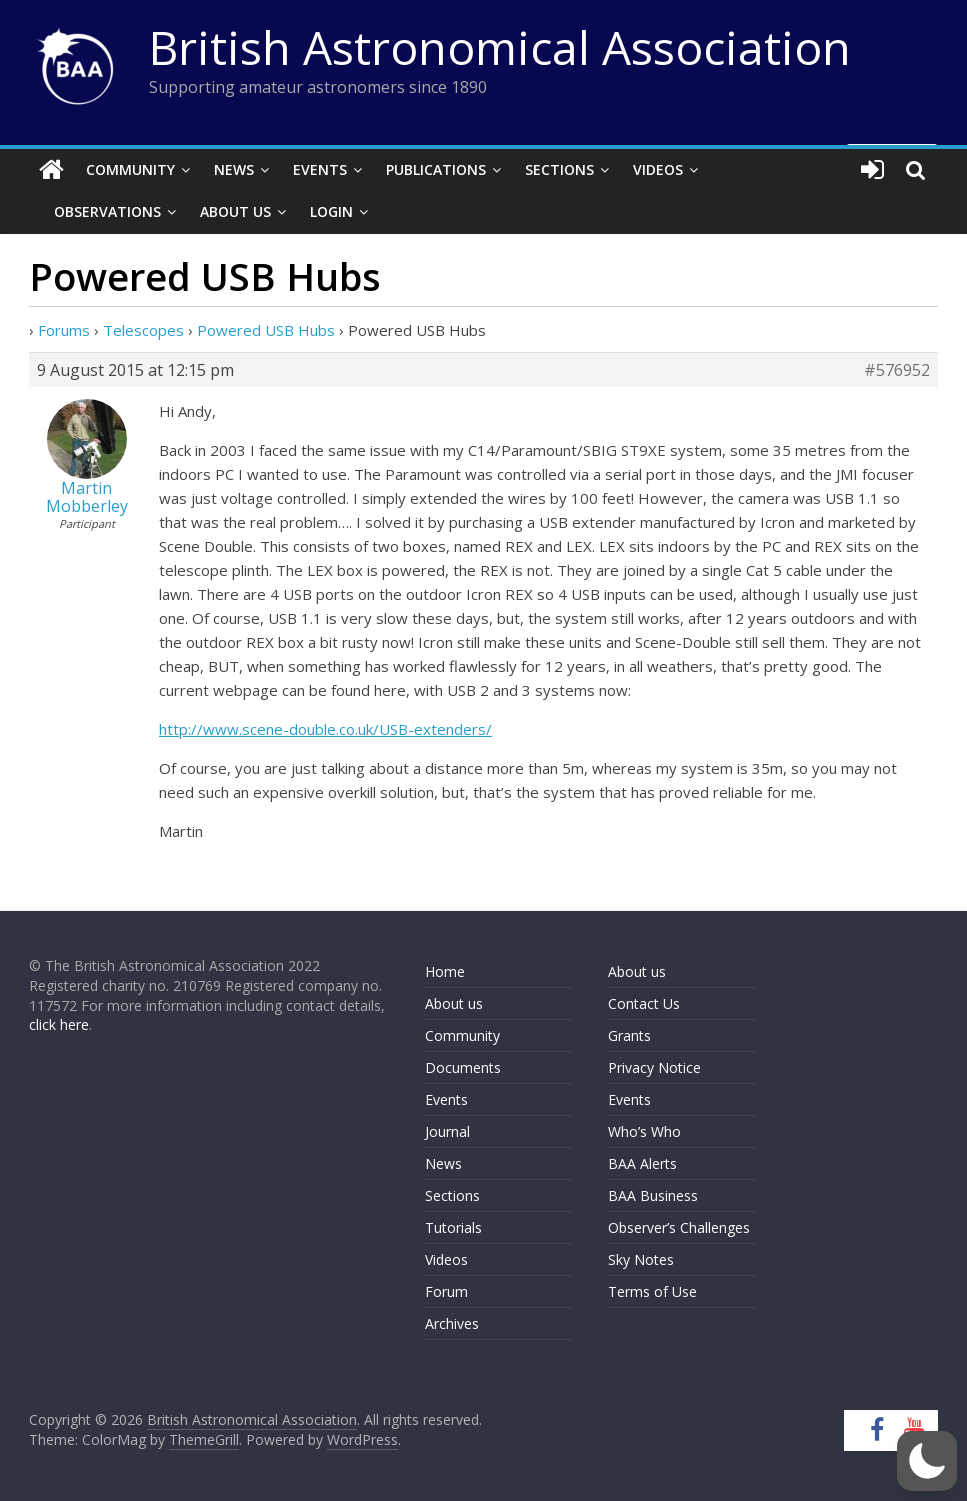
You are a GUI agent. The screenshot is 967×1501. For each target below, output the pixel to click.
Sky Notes (641, 1259)
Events (320, 169)
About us (454, 1003)
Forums (64, 330)
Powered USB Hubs (266, 330)
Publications (436, 169)
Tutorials (453, 1227)
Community (130, 169)
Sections (559, 169)
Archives (452, 1323)
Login (331, 211)
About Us (235, 211)
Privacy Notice (654, 1067)
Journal (447, 1131)
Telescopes (143, 330)
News (234, 169)
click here (59, 1024)
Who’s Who (644, 1131)
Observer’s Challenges (679, 1227)
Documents (463, 1067)
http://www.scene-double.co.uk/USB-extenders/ (325, 729)
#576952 (897, 370)
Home (445, 971)
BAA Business (653, 1195)
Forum (446, 1291)
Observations (107, 211)
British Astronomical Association (500, 47)
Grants (629, 1035)
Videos (658, 169)
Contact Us (644, 1003)
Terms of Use (652, 1291)
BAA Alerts (642, 1163)
